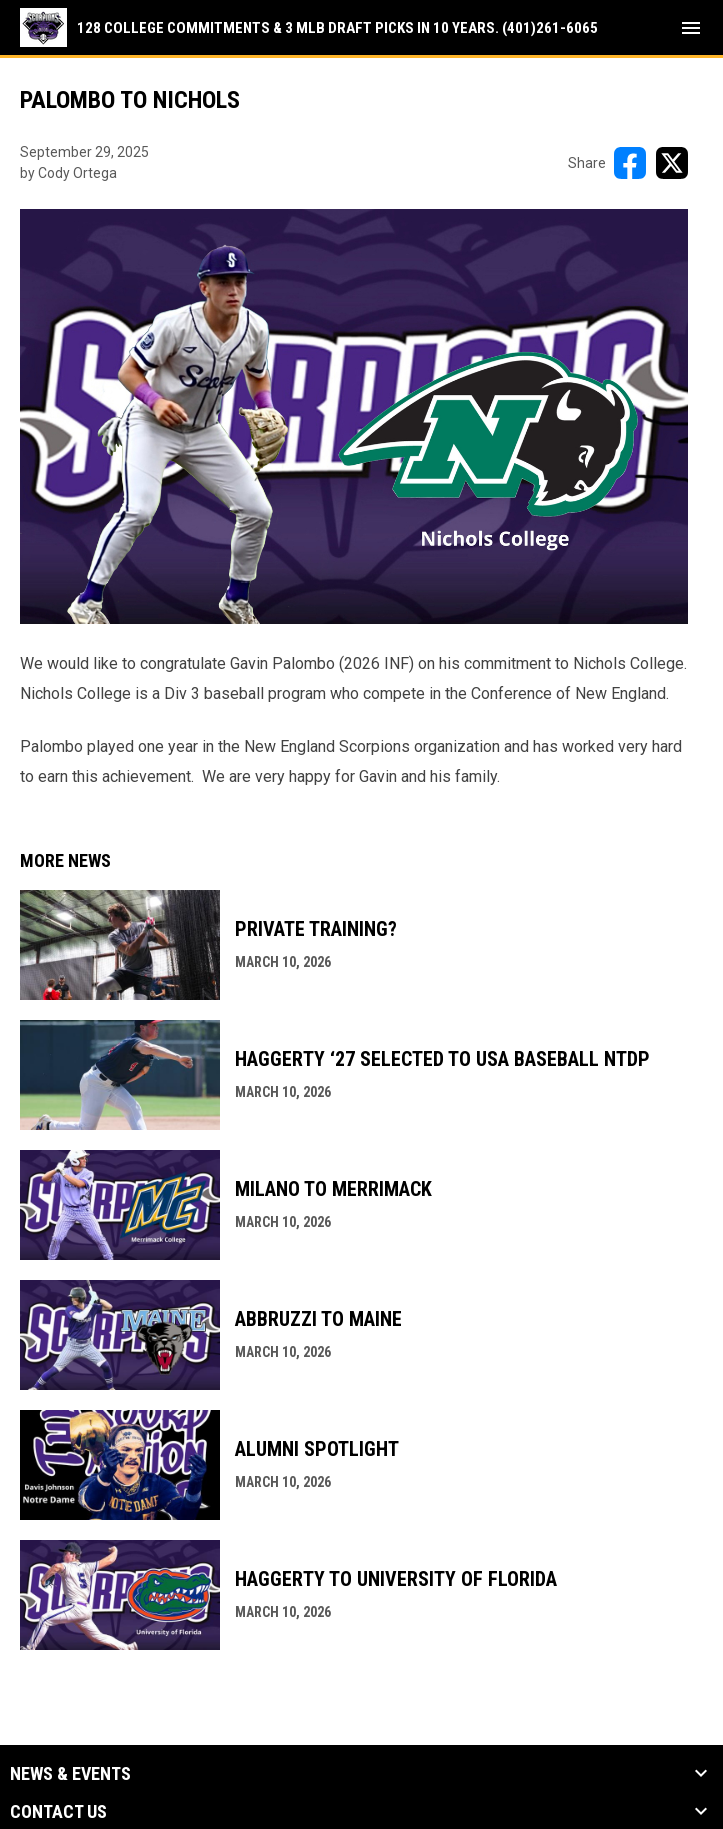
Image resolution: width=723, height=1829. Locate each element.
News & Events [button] (70, 1774)
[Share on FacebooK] (630, 163)
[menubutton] (691, 28)
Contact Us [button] (58, 1812)
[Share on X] (672, 163)
